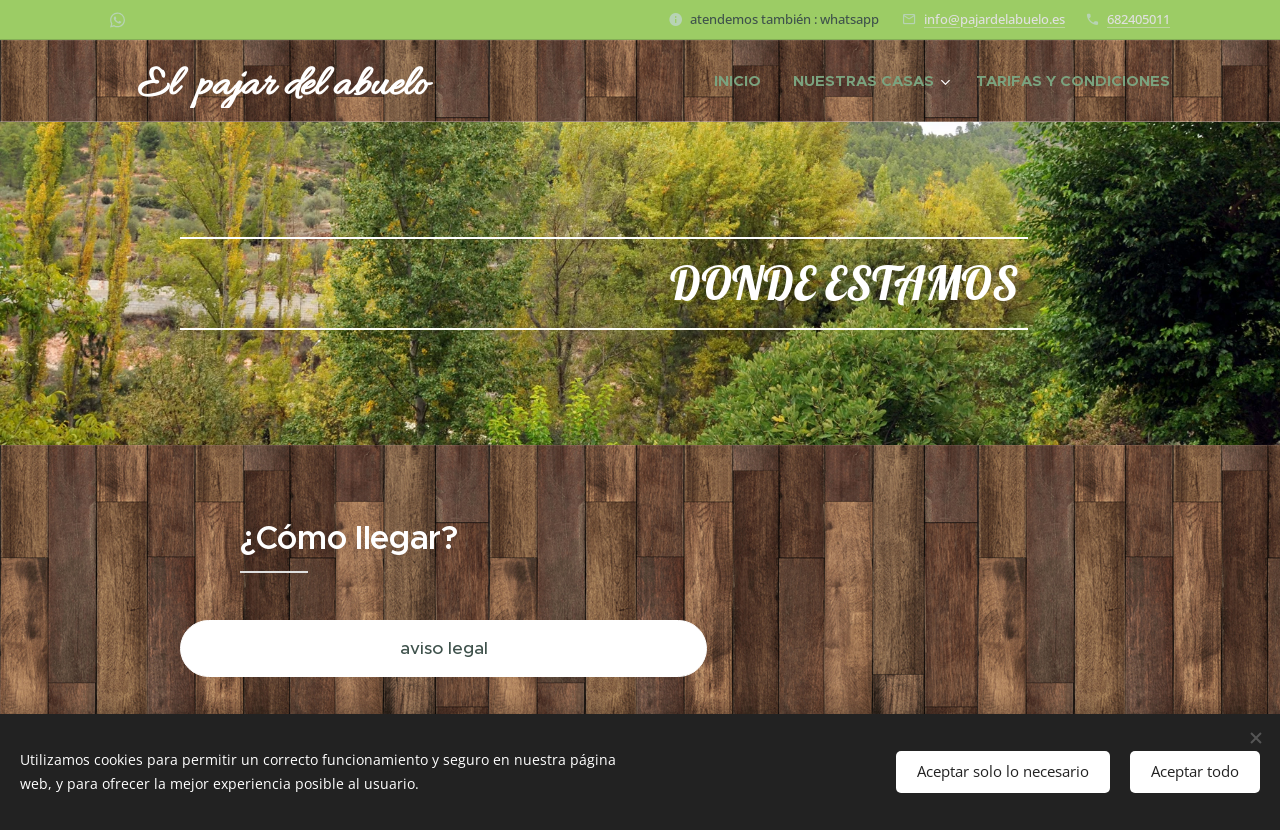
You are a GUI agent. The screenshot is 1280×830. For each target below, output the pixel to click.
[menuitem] (743, 81)
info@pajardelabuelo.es (994, 19)
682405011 (1138, 19)
